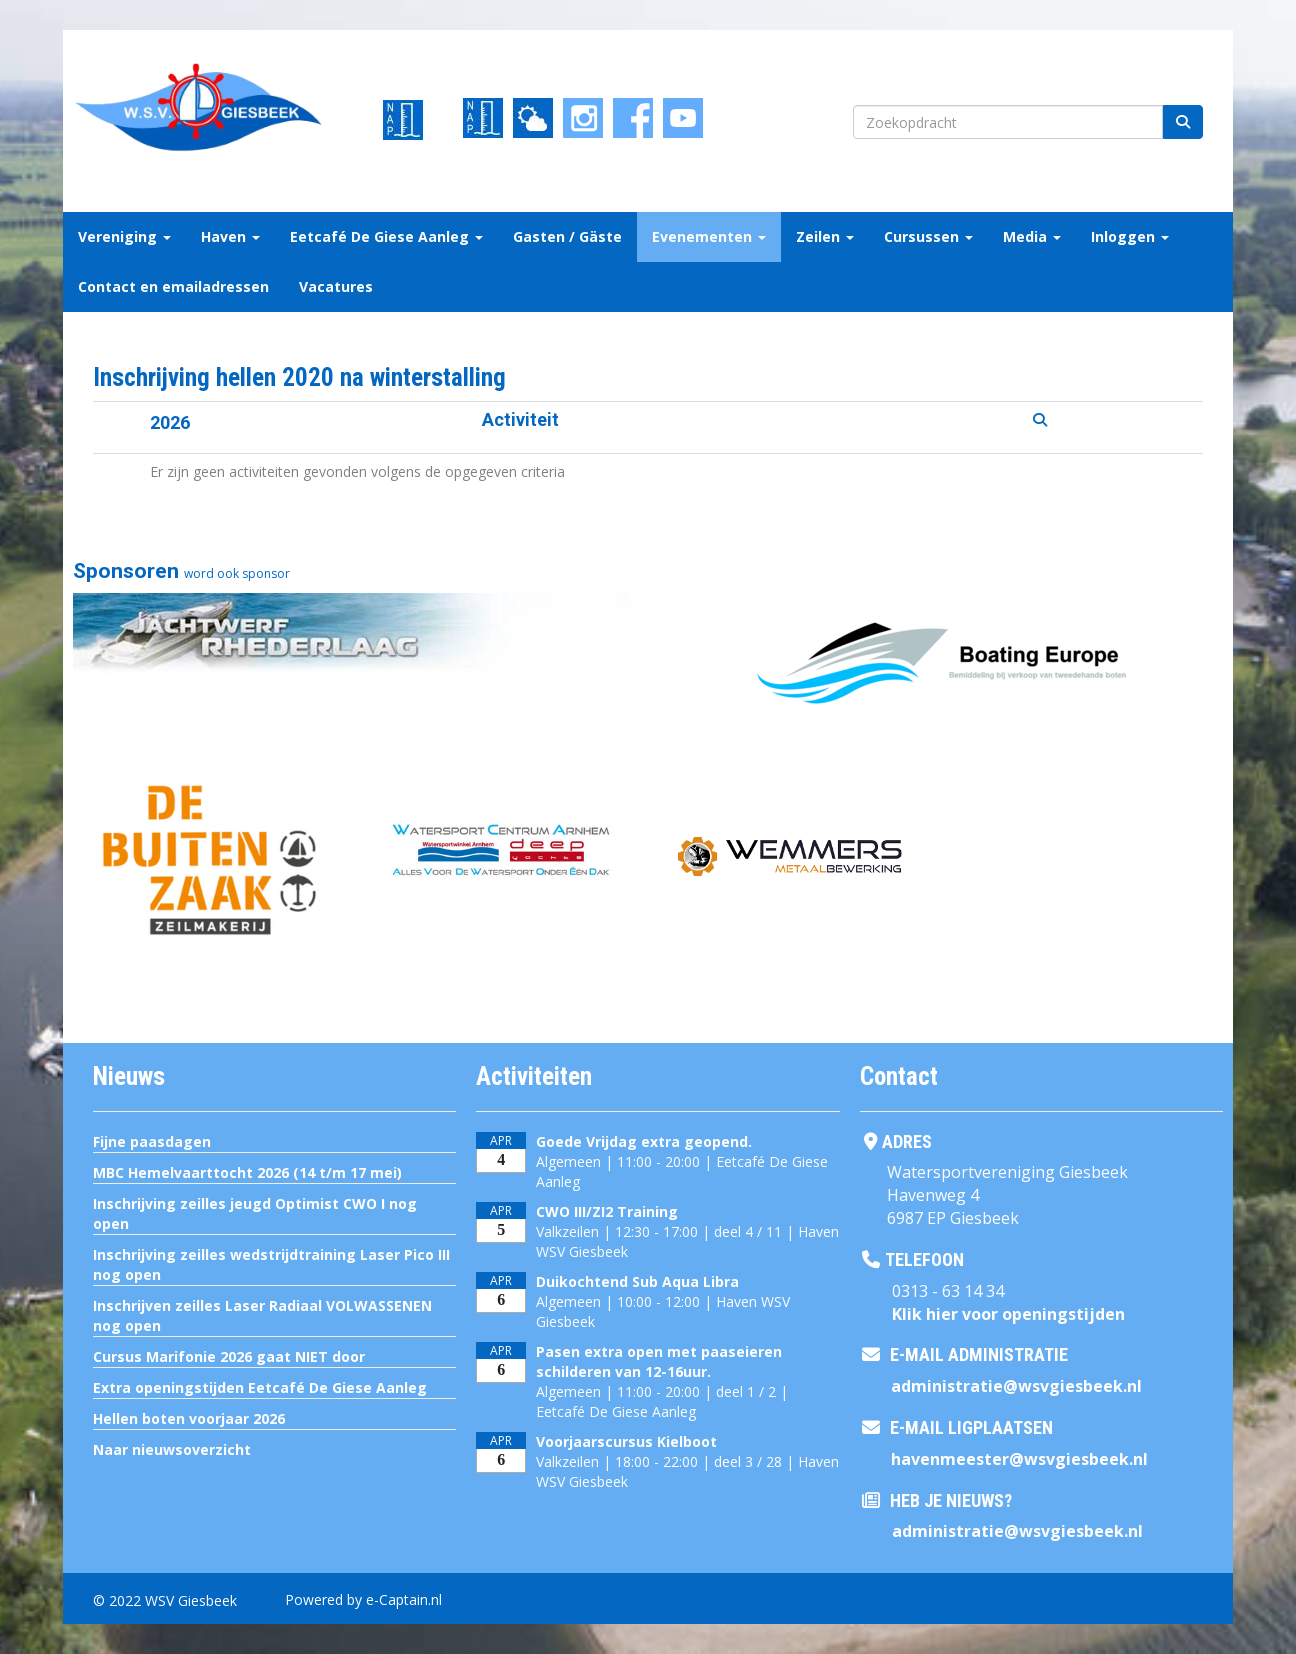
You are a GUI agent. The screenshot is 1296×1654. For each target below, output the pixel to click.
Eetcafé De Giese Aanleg (386, 236)
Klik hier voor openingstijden (1008, 1314)
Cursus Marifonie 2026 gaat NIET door (229, 1356)
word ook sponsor (237, 573)
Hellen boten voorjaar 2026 (189, 1418)
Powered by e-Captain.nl (363, 1599)
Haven (230, 236)
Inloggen (1130, 236)
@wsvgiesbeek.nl (1016, 1386)
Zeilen (825, 236)
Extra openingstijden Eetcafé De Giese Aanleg (260, 1387)
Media (1032, 236)
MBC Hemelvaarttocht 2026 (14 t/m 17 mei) (247, 1172)
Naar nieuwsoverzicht (172, 1449)
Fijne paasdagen (152, 1141)
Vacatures (336, 286)
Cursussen (928, 236)
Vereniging (124, 236)
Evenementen (709, 236)
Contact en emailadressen (173, 286)
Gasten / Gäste (567, 236)
